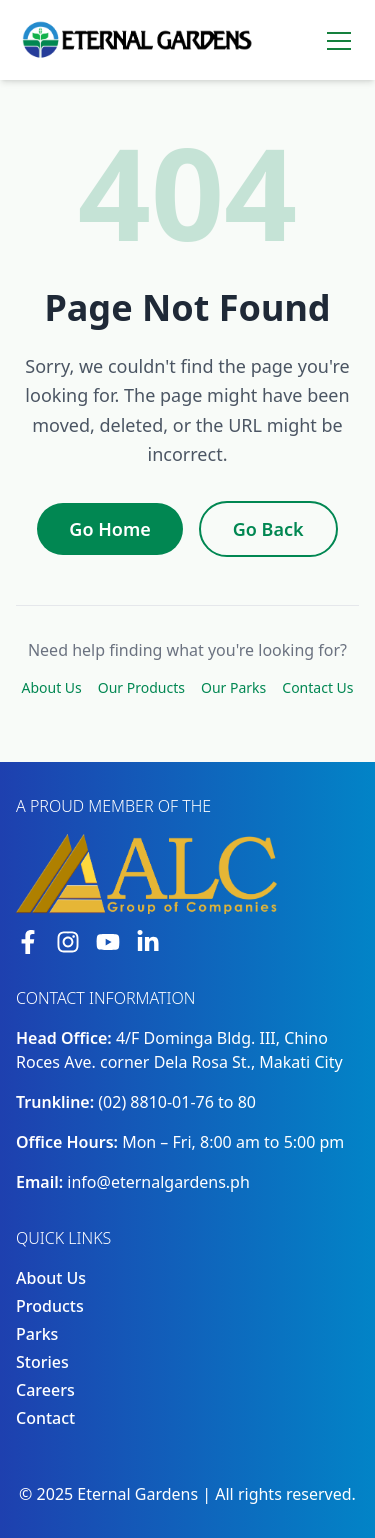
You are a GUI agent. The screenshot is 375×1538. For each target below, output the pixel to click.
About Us (51, 687)
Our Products (141, 687)
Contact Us (317, 687)
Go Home (109, 529)
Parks (37, 1334)
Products (50, 1306)
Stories (42, 1362)
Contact (45, 1418)
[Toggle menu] (339, 40)
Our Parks (233, 687)
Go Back (268, 529)
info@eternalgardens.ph (158, 1182)
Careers (45, 1390)
